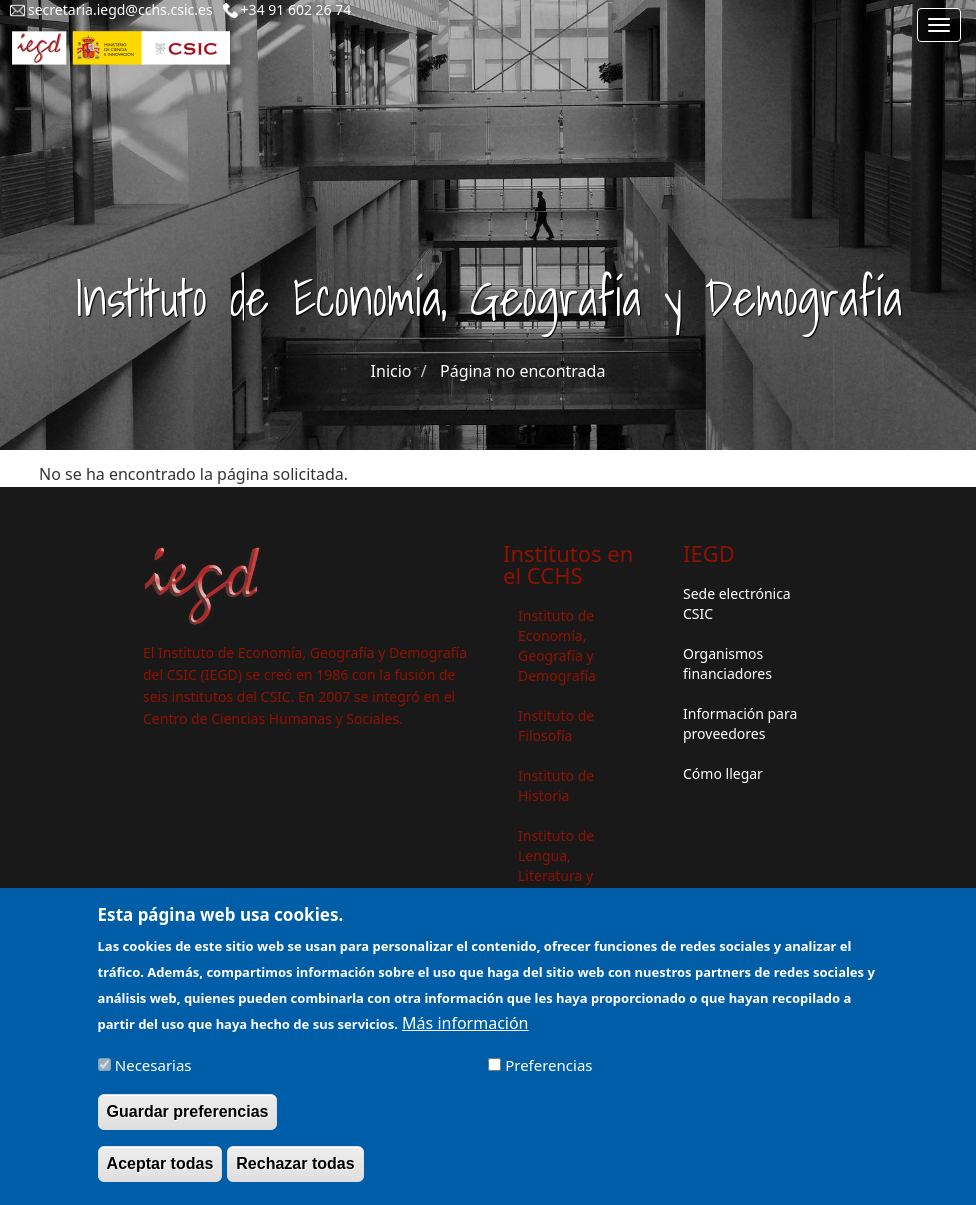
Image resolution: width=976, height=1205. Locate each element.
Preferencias (548, 1076)
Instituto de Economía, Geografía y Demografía (557, 645)
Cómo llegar (723, 773)
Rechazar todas (295, 1174)
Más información (465, 1034)
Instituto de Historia (556, 785)
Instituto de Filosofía (556, 725)
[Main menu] (939, 25)
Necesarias (153, 1076)
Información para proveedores (740, 723)
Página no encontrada (522, 371)
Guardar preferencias (188, 1122)
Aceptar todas (160, 1174)
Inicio (391, 371)
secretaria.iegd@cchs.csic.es (120, 9)
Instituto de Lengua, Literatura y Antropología (561, 865)
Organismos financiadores (727, 663)
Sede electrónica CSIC (737, 603)
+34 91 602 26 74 (296, 9)
